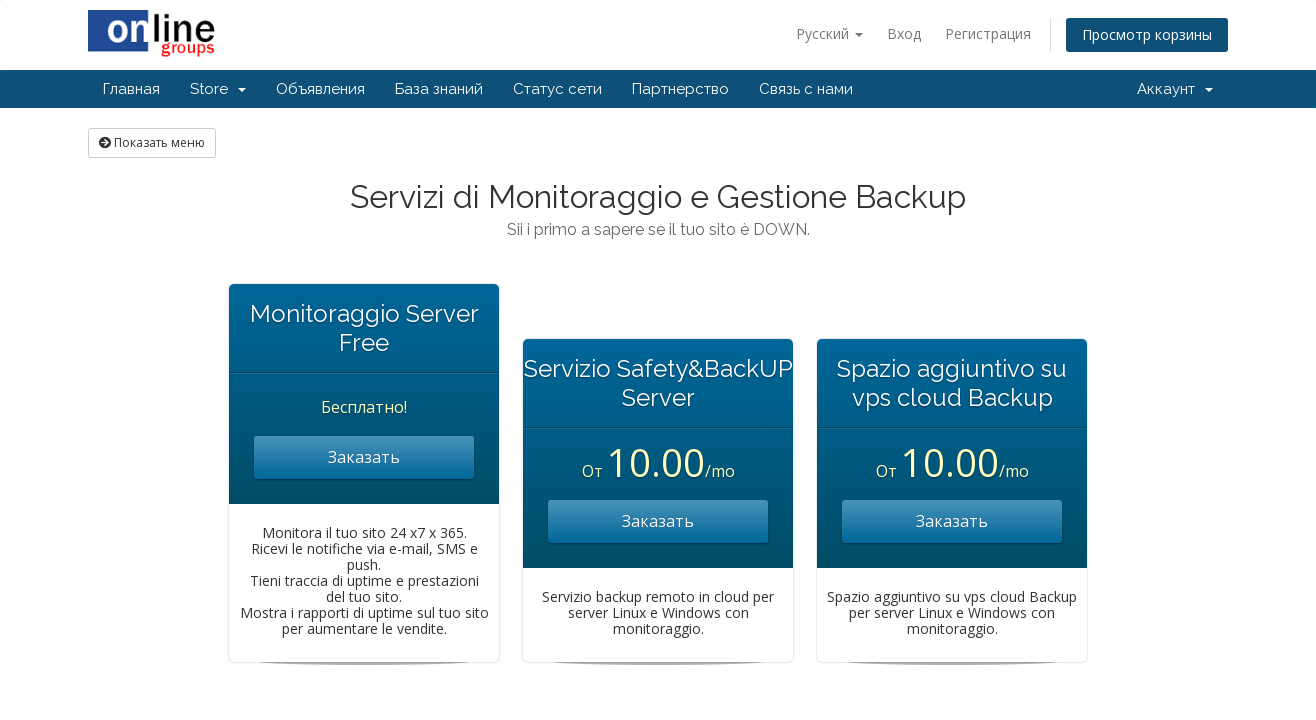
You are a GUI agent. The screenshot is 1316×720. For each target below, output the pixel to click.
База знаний (439, 89)
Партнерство (680, 89)
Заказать (364, 457)
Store (218, 89)
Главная (131, 89)
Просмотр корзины (1147, 34)
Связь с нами (806, 89)
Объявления (320, 89)
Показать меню (152, 142)
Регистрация (988, 33)
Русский (829, 33)
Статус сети (557, 89)
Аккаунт (1175, 89)
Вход (904, 33)
